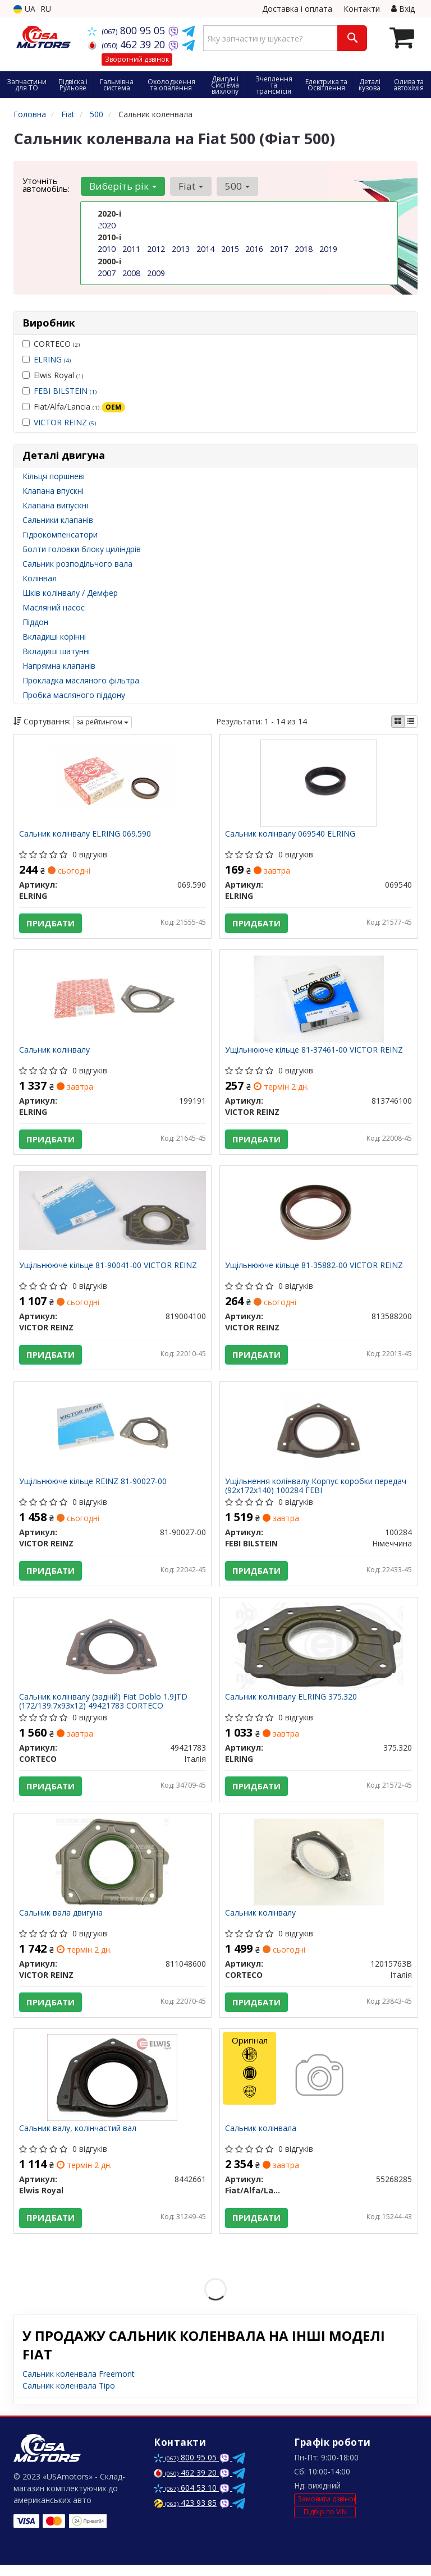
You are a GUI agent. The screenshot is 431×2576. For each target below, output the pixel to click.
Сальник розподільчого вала (77, 563)
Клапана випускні (55, 505)
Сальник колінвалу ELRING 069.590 (86, 834)
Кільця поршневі (53, 476)
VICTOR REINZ (65, 422)
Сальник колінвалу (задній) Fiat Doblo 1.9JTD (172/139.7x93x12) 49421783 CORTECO (104, 1708)
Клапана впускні (53, 490)
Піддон (35, 622)
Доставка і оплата (297, 8)
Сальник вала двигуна (61, 1921)
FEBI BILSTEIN (65, 390)
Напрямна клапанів (58, 665)
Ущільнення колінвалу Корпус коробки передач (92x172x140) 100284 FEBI (316, 1490)
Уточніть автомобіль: (46, 184)
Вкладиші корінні (54, 636)
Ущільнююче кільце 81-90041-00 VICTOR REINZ (109, 1269)
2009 (156, 272)
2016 (254, 249)
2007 (107, 272)
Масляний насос (53, 607)
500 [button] (235, 186)
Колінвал (39, 578)
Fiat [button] (189, 186)
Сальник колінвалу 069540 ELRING (291, 834)
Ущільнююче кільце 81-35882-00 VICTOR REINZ (315, 1269)
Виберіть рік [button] (122, 186)
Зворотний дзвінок (137, 59)
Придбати (51, 923)
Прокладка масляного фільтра (80, 680)
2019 (328, 249)
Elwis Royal (52, 375)
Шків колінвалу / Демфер (70, 592)
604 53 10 (186, 2499)
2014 (205, 249)
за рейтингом (102, 722)
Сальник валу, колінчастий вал (78, 2138)
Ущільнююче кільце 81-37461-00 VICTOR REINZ (315, 1052)
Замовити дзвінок (326, 2510)
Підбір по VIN (325, 2523)
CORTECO (51, 343)
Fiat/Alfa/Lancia (73, 406)
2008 (131, 272)
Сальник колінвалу (55, 1052)
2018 (304, 249)
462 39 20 (128, 44)
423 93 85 (185, 2514)
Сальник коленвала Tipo (68, 2396)
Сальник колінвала (261, 2138)
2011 (131, 249)
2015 (230, 249)
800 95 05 (128, 30)
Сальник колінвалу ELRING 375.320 (291, 1704)
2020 (107, 225)
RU (45, 8)
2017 (279, 249)
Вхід (403, 8)
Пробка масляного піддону (73, 695)
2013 (181, 249)
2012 (156, 249)
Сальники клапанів (57, 520)
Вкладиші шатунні (56, 651)
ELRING (52, 359)
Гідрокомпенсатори (60, 534)
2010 (107, 249)
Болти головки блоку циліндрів (81, 549)
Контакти (361, 8)
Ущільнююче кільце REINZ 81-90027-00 (93, 1486)
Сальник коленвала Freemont (78, 2385)
